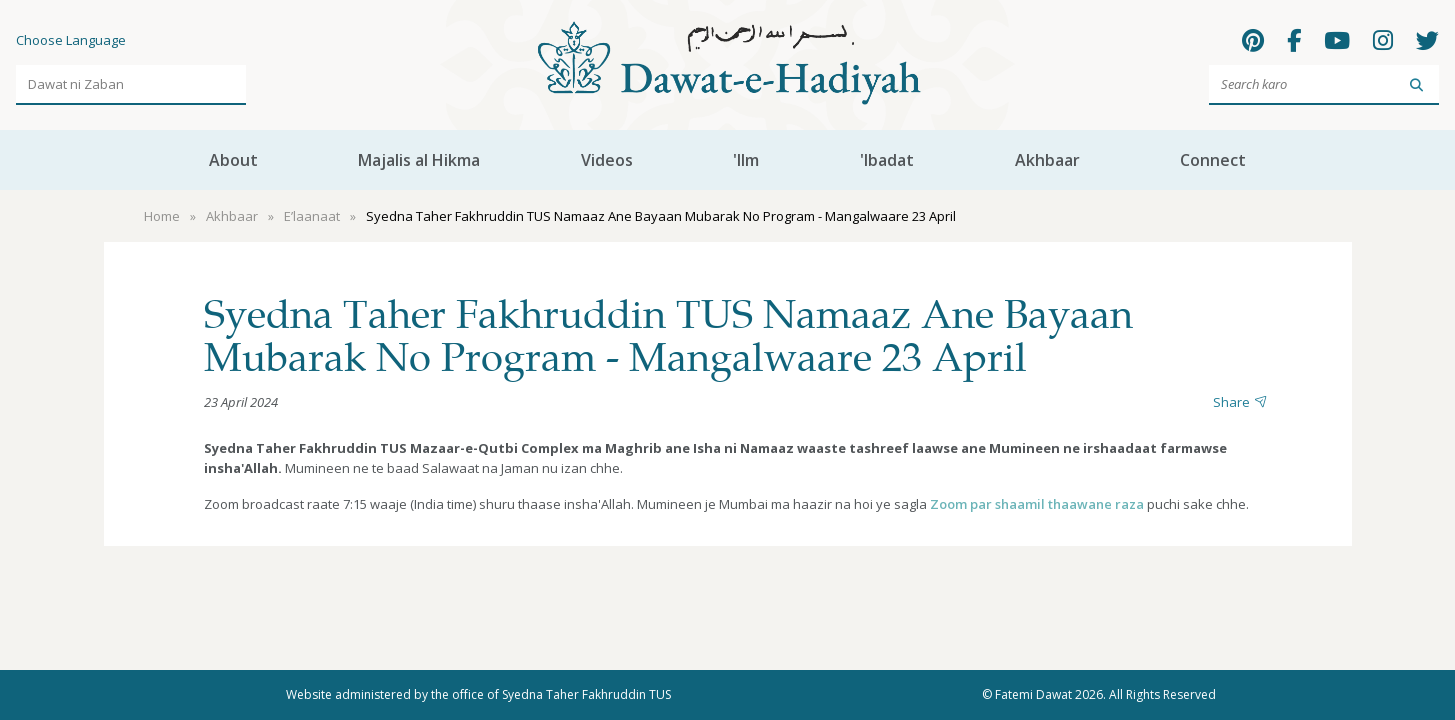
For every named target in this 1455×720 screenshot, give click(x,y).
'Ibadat (887, 160)
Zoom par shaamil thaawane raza (1037, 504)
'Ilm (746, 160)
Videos (607, 160)
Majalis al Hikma (419, 160)
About (233, 160)
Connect (1213, 160)
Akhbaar (1047, 160)
